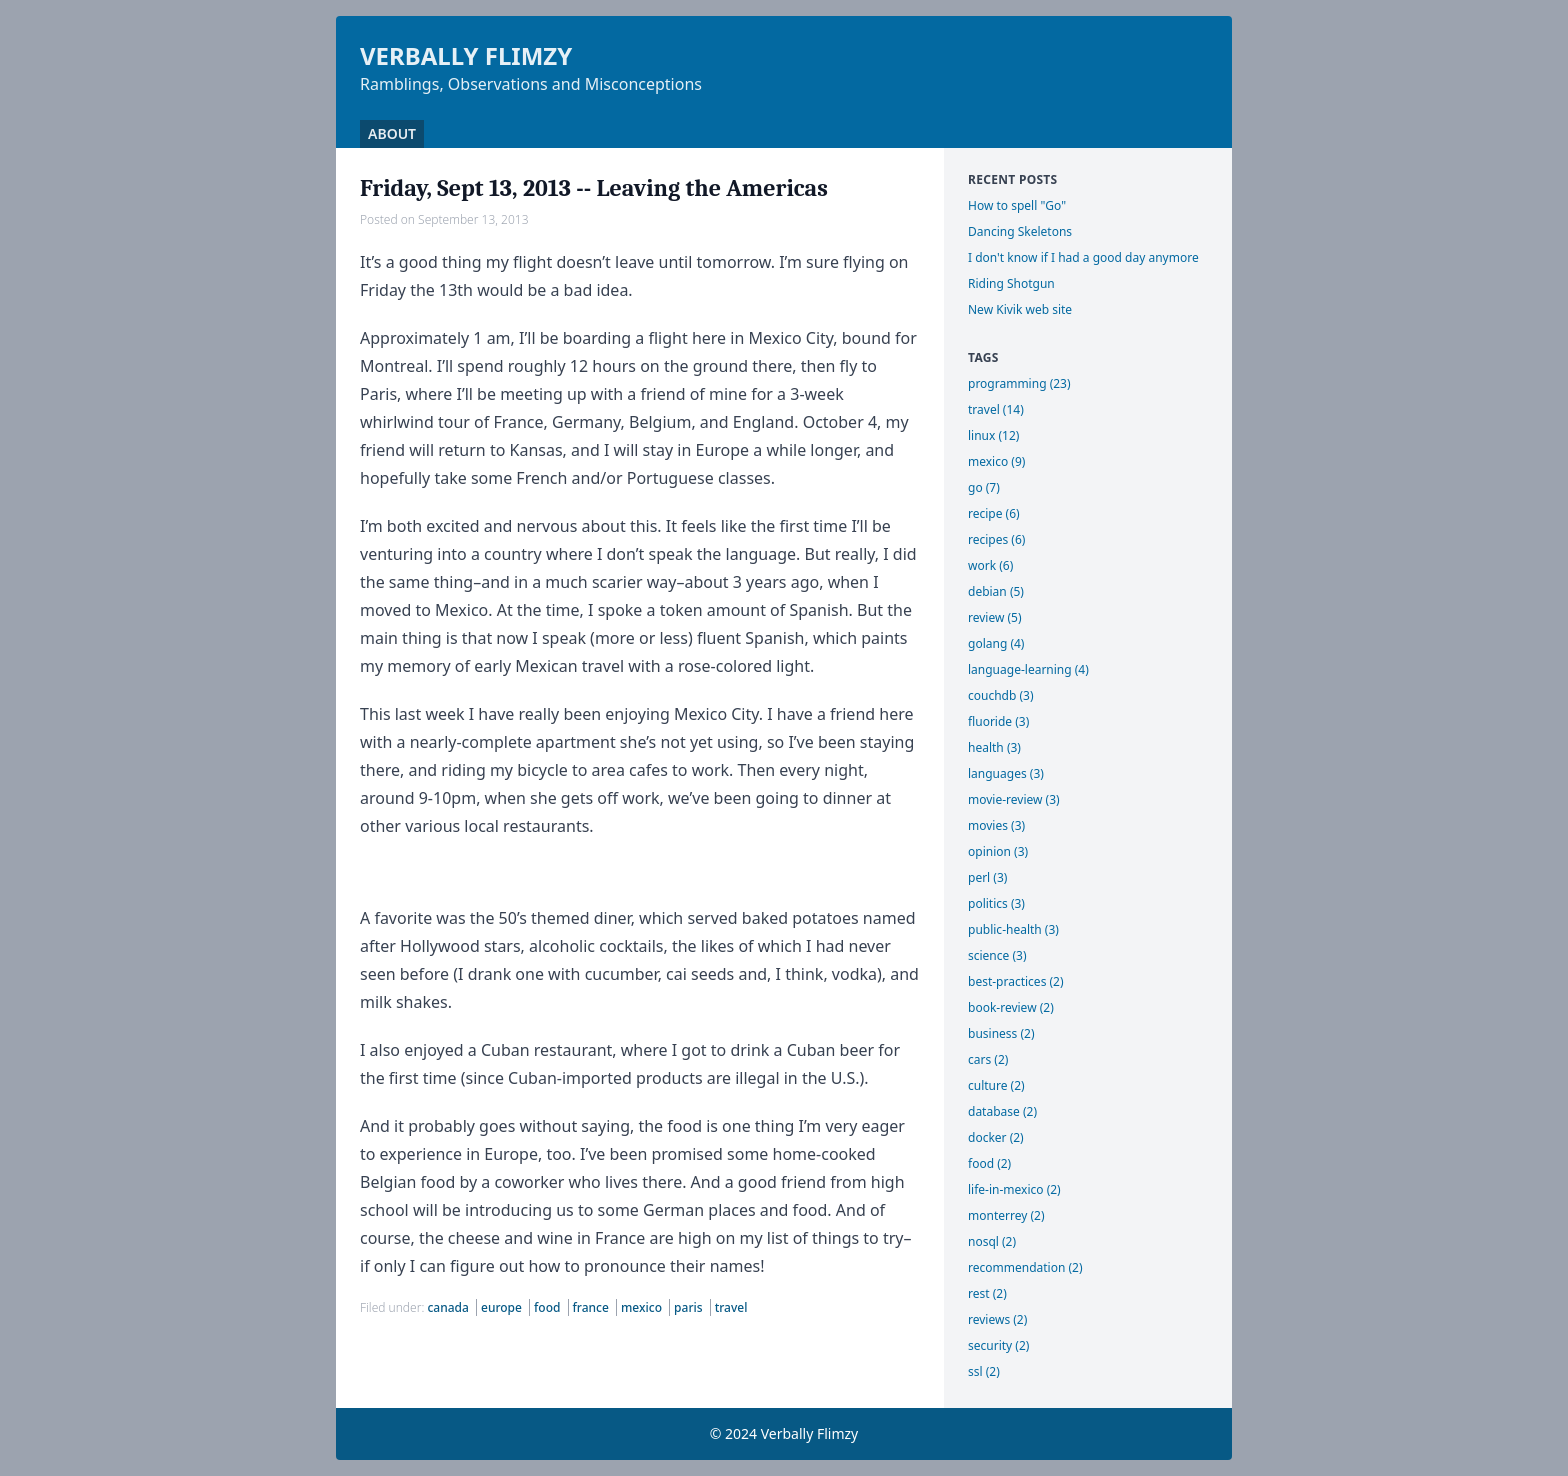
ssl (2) (984, 1371)
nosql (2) (992, 1241)
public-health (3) (1013, 929)
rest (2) (987, 1293)
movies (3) (996, 825)
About (392, 133)
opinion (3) (998, 851)
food (549, 1307)
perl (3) (987, 877)
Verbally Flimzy (466, 55)
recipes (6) (996, 539)
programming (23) (1019, 383)
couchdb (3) (1001, 695)
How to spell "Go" (1017, 205)
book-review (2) (1011, 1007)
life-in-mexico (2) (1014, 1189)
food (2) (989, 1163)
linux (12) (993, 435)
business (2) (1001, 1033)
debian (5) (996, 591)
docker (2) (996, 1137)
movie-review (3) (1014, 799)
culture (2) (996, 1085)
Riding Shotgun (1011, 283)
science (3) (997, 955)
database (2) (1002, 1111)
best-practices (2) (1016, 981)
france (592, 1307)
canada (449, 1307)
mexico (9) (996, 461)
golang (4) (996, 643)
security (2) (998, 1345)
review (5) (995, 617)
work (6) (990, 565)
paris (690, 1307)
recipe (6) (994, 513)
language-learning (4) (1028, 669)
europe (503, 1307)
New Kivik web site (1020, 309)
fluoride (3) (998, 721)
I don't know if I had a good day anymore (1083, 257)
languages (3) (1006, 773)
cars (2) (988, 1059)
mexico (643, 1307)
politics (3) (996, 903)
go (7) (984, 487)
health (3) (994, 747)
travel (731, 1307)
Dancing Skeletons (1020, 231)
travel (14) (996, 409)
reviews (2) (997, 1319)
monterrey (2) (1006, 1215)
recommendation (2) (1025, 1267)
